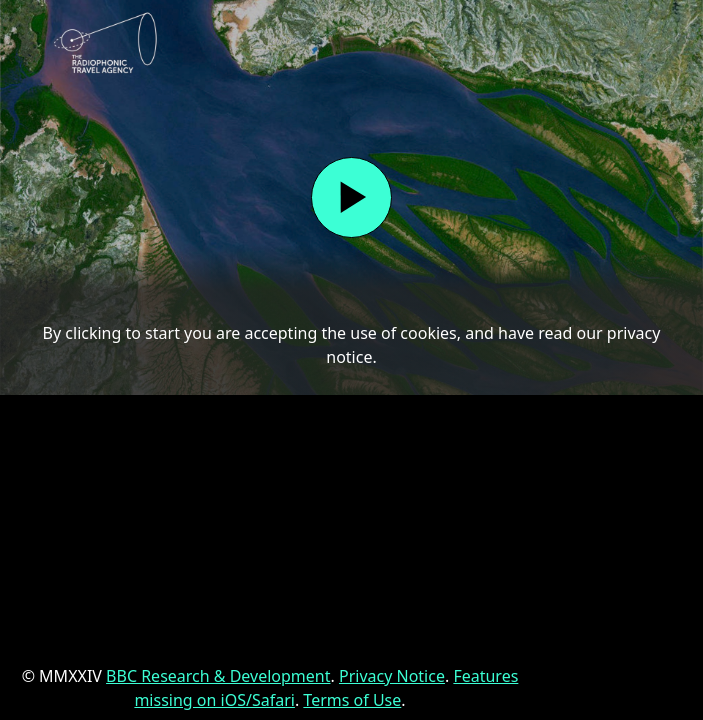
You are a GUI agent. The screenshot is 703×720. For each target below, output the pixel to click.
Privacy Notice (392, 676)
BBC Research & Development (218, 676)
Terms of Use (352, 700)
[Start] (351, 197)
